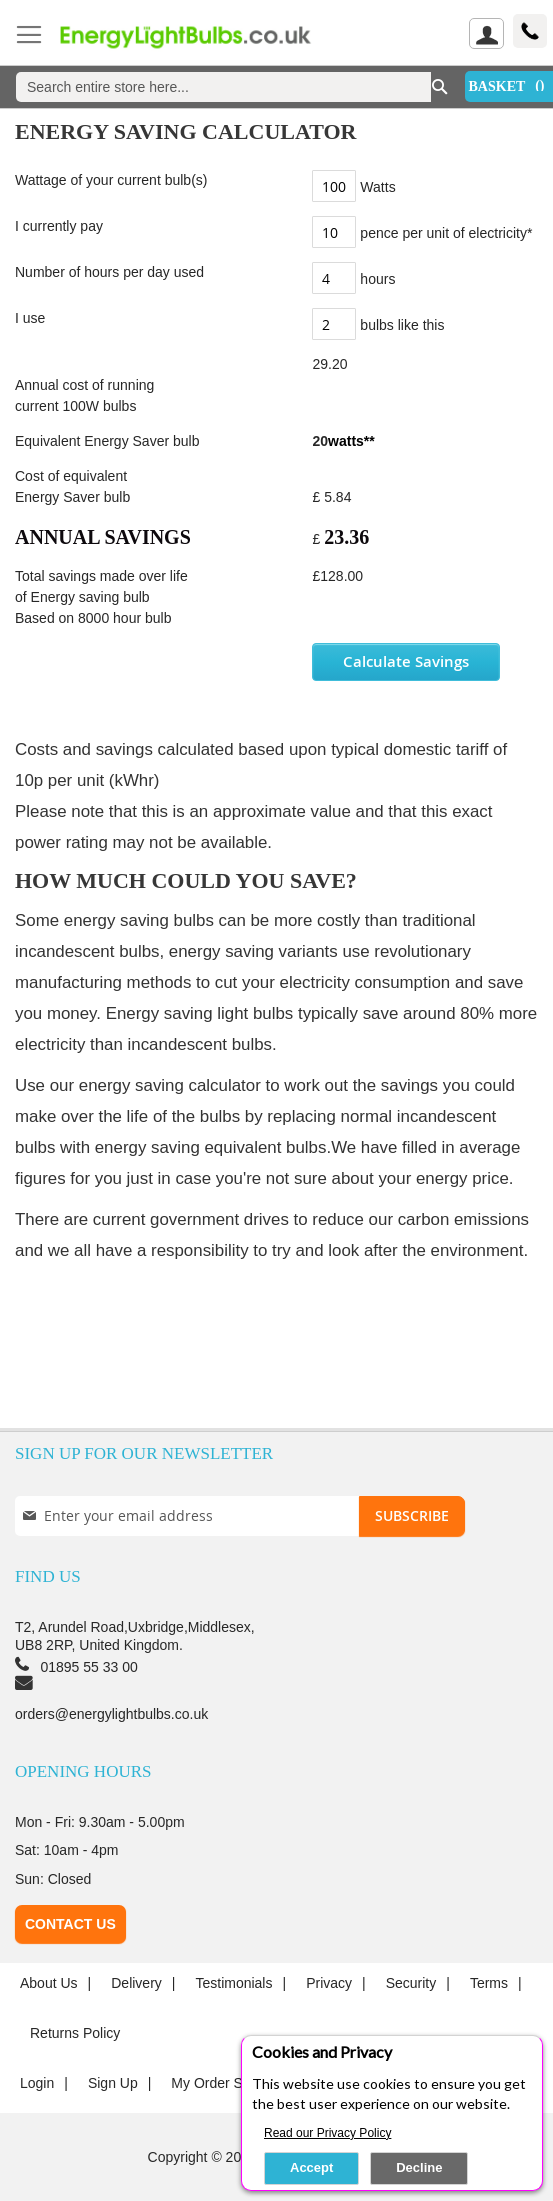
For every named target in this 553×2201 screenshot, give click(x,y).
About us (49, 1983)
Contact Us (70, 1924)
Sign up (113, 2083)
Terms (489, 1983)
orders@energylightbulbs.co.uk (111, 1714)
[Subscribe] (412, 1516)
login (37, 2083)
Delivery (136, 1983)
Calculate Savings (406, 661)
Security (411, 1983)
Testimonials (233, 1983)
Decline (419, 2167)
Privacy (329, 1983)
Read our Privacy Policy (327, 2133)
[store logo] (198, 36)
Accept (311, 2167)
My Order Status (222, 2083)
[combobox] (223, 87)
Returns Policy (75, 2033)
